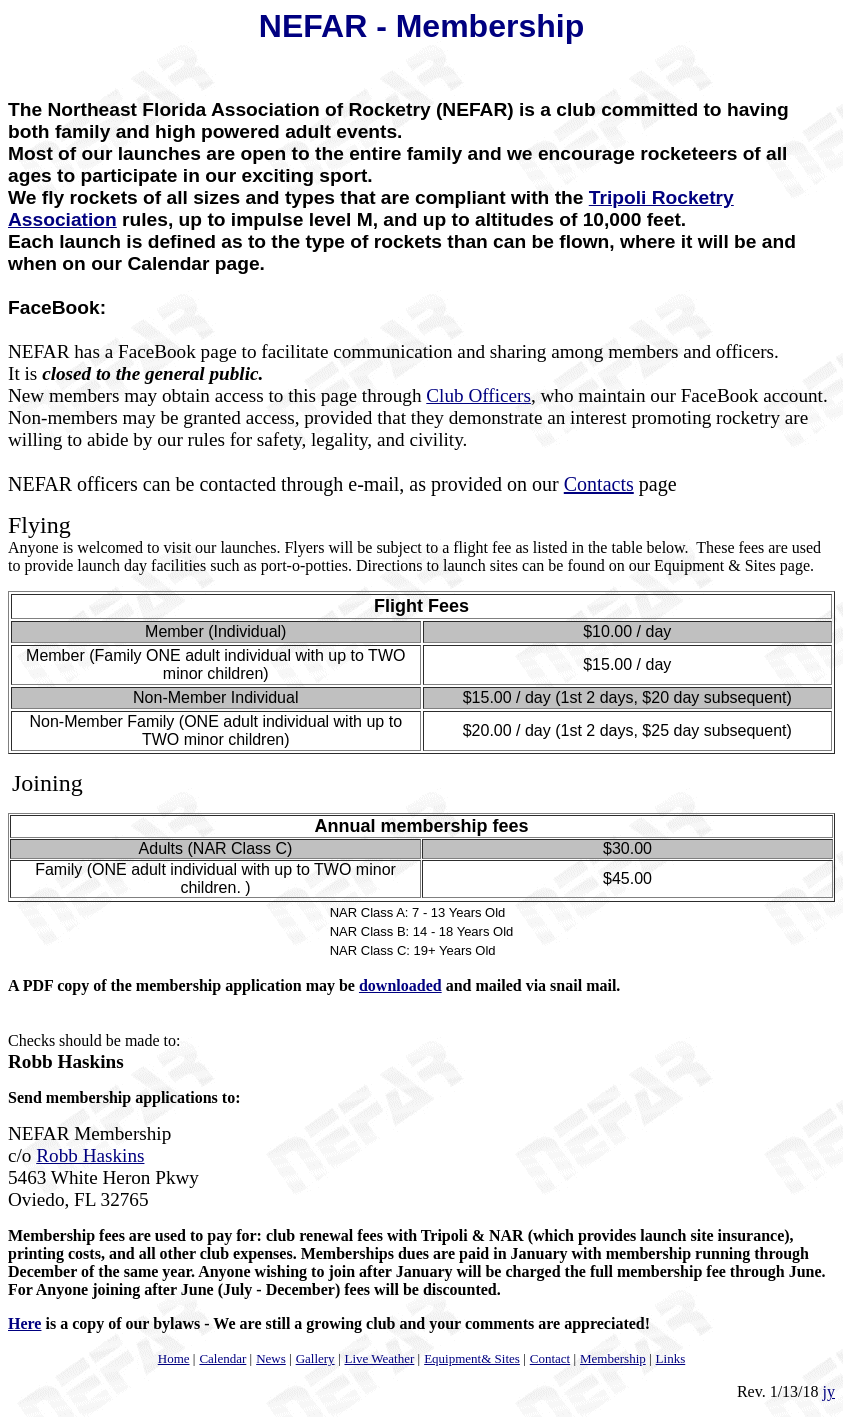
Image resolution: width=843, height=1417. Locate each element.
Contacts (599, 484)
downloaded (400, 985)
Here (24, 1323)
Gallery (315, 1358)
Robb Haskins (90, 1155)
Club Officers (478, 395)
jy (829, 1391)
